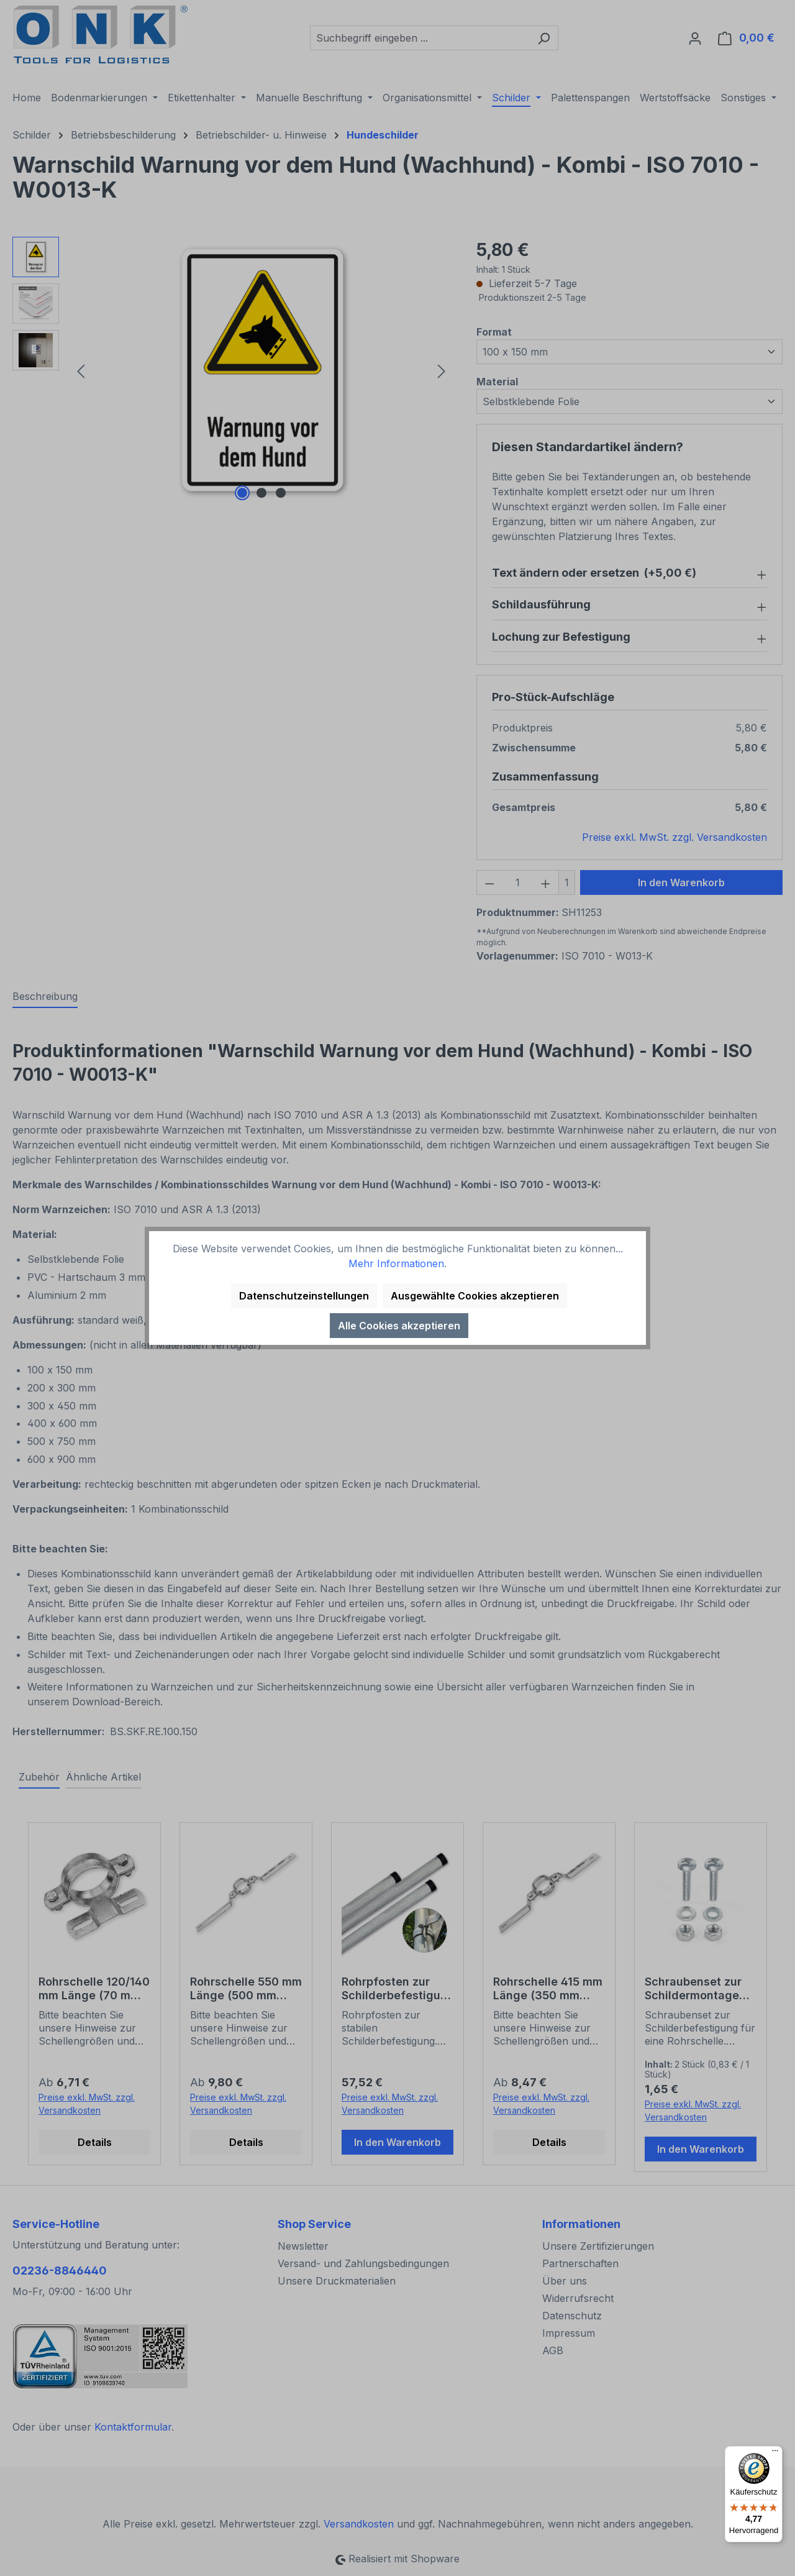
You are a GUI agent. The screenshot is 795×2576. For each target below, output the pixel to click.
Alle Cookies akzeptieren (399, 1325)
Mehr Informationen (396, 1263)
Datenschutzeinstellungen (304, 1296)
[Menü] (775, 2453)
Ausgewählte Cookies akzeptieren (475, 1296)
